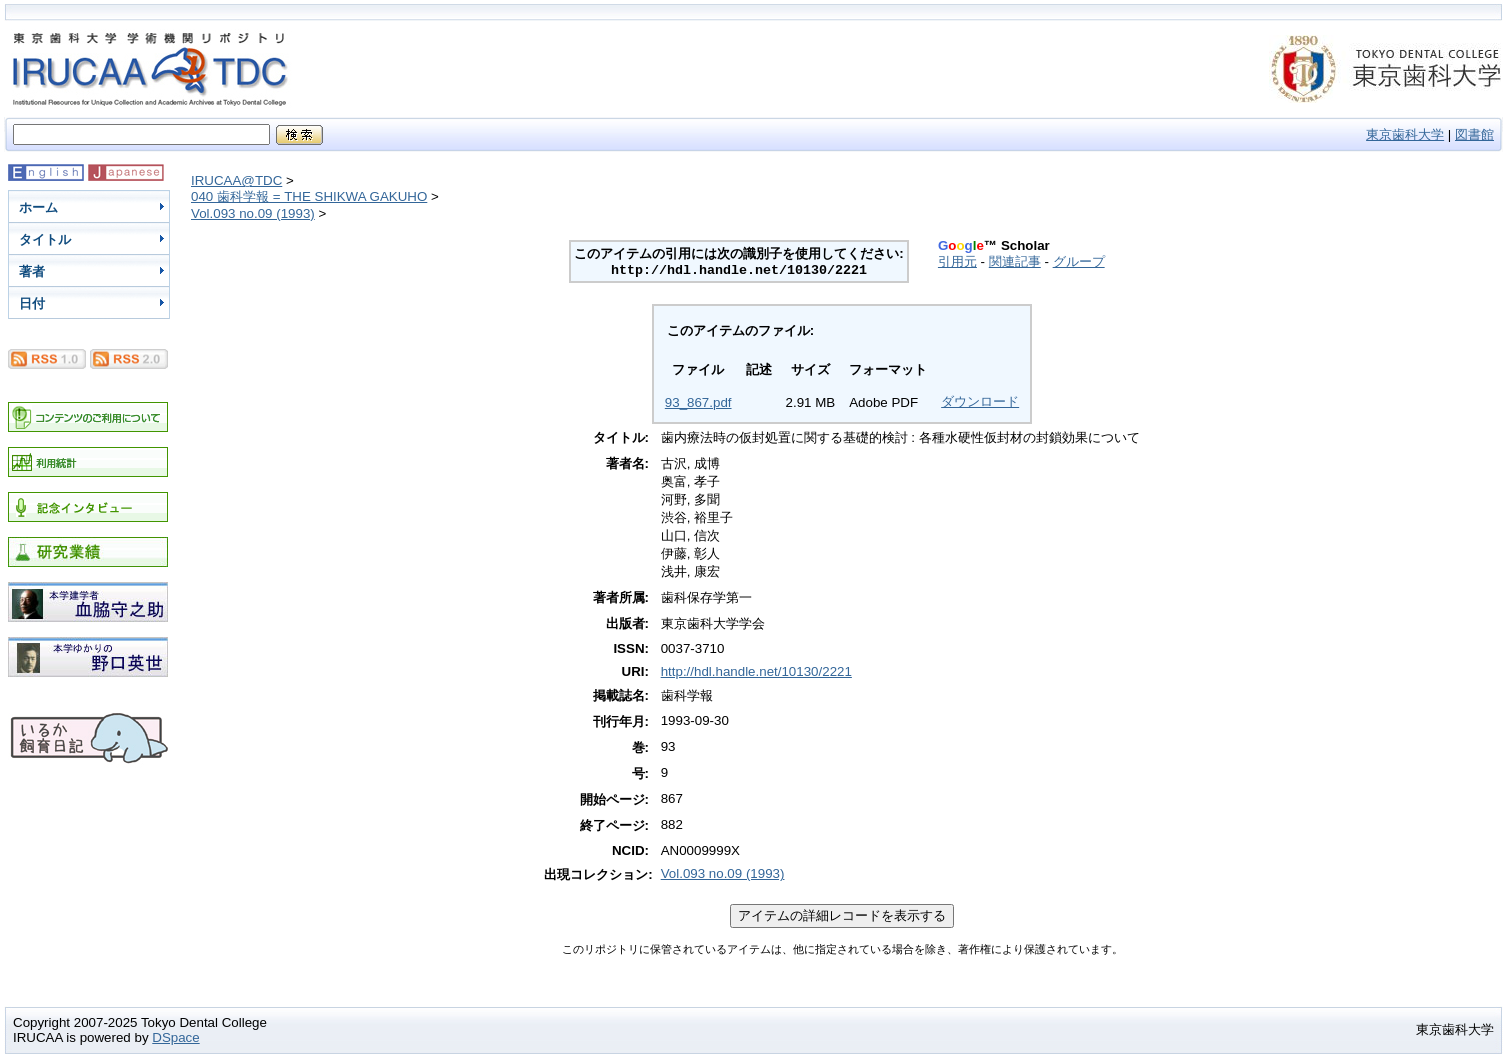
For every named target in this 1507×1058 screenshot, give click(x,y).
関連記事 (1015, 261)
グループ (1079, 261)
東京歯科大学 (1405, 134)
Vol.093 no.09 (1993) (253, 213)
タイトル (45, 239)
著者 (32, 271)
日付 (32, 303)
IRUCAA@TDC (236, 180)
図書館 (1474, 134)
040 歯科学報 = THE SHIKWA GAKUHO (309, 196)
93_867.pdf (698, 402)
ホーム (38, 207)
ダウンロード (980, 401)
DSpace (175, 1037)
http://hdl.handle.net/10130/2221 (756, 671)
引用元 (957, 261)
